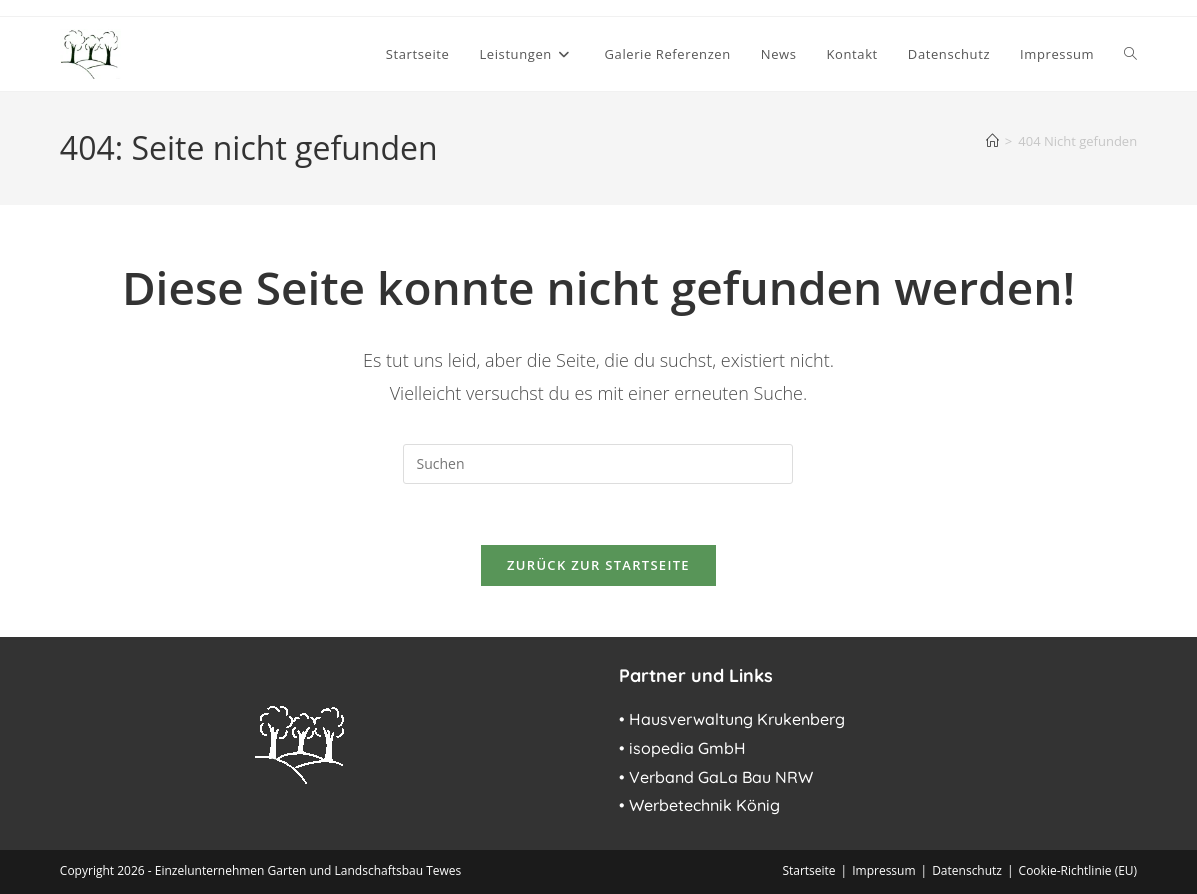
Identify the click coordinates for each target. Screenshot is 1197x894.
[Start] (992, 141)
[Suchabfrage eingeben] (598, 464)
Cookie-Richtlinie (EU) (1078, 870)
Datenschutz (967, 870)
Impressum (883, 870)
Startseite (808, 870)
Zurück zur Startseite (598, 565)
